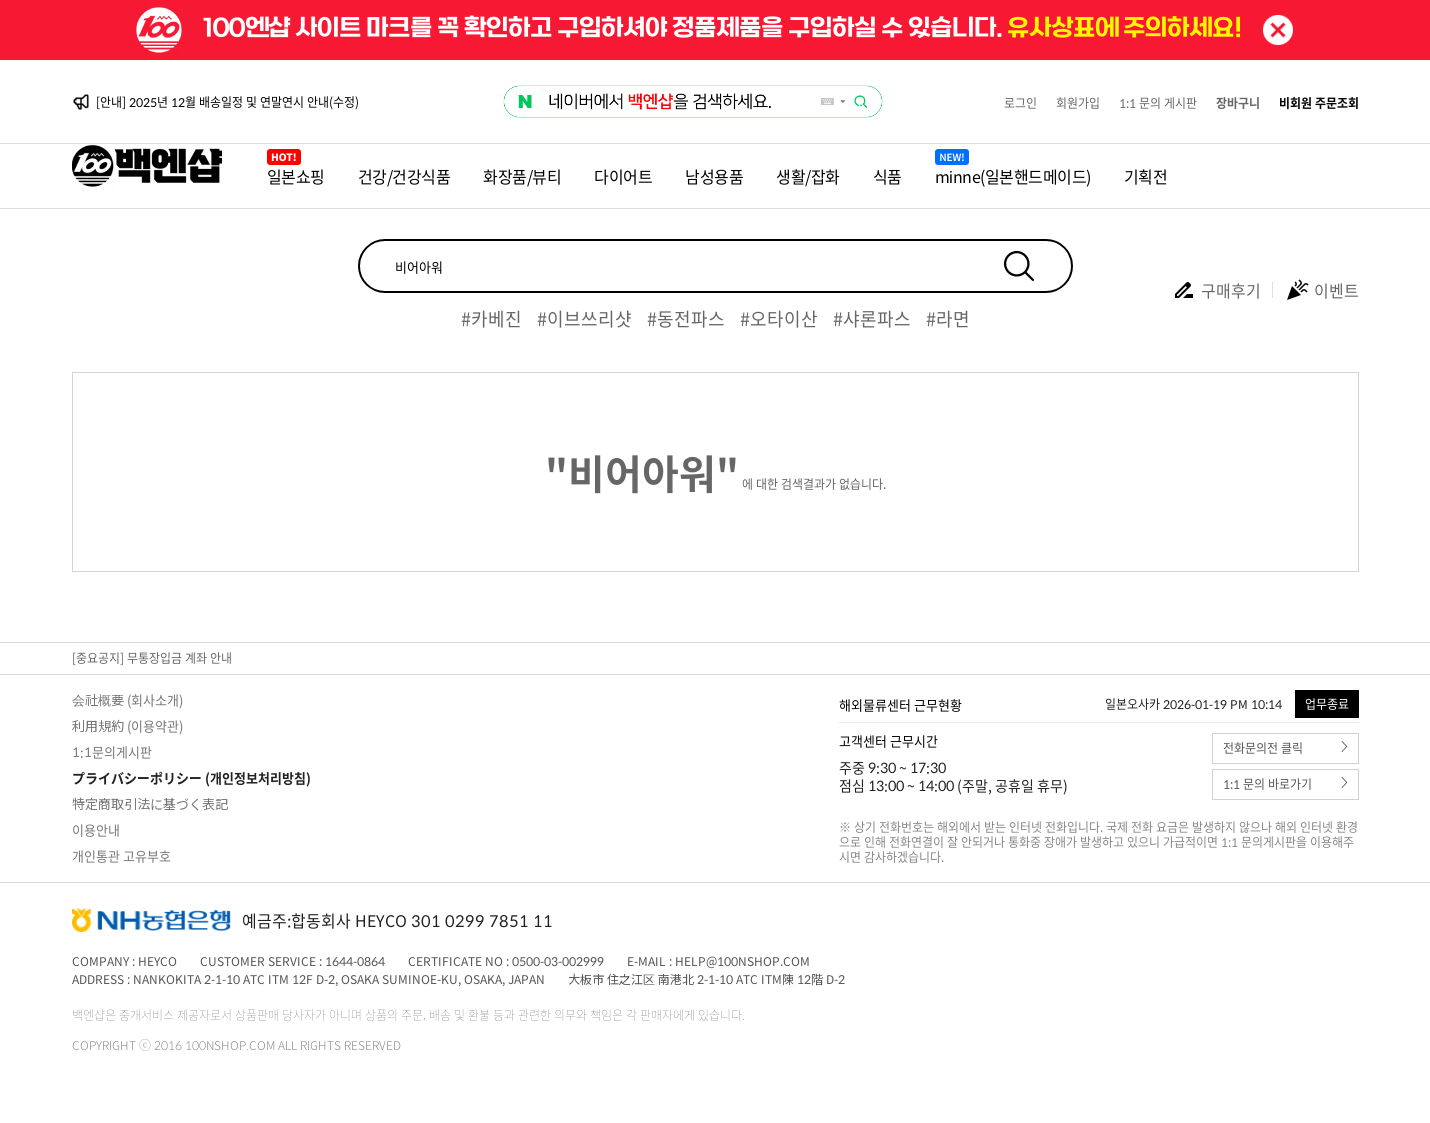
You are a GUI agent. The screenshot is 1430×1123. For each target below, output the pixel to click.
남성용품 (714, 176)
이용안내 (96, 829)
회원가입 (1078, 103)
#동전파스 (686, 318)
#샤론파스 (872, 318)
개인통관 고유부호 (121, 855)
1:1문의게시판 (112, 751)
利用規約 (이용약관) (127, 725)
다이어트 (623, 176)
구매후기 (1216, 290)
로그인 (1020, 103)
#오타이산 (779, 318)
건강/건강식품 (404, 176)
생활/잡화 (808, 176)
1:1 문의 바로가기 (1285, 784)
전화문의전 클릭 (1285, 748)
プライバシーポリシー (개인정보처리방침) (191, 777)
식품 (887, 176)
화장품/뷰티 (522, 176)
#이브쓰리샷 (584, 318)
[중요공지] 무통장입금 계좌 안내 (152, 658)
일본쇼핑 (296, 176)
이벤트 (1322, 290)
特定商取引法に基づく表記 (150, 803)
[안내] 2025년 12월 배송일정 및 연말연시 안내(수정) (227, 102)
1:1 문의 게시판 (1158, 103)
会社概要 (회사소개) (127, 699)
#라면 (948, 318)
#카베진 (491, 318)
